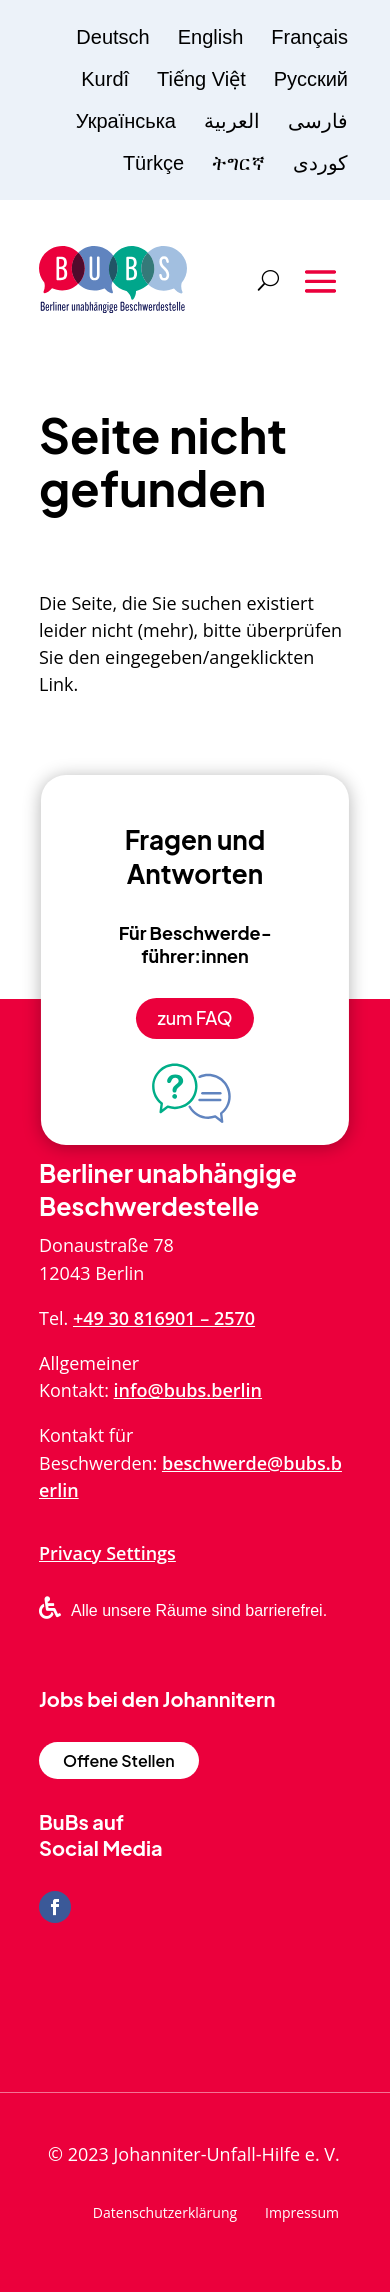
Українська (126, 121)
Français (309, 37)
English (211, 37)
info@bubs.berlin (188, 1390)
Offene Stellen (119, 1760)
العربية (232, 121)
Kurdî (105, 79)
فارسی (318, 121)
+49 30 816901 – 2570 (164, 1318)
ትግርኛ (238, 163)
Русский (311, 79)
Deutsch (112, 37)
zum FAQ (194, 1017)
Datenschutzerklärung (165, 2214)
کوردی (320, 163)
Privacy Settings (107, 1553)
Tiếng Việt (201, 79)
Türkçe (153, 163)
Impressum (302, 2214)
